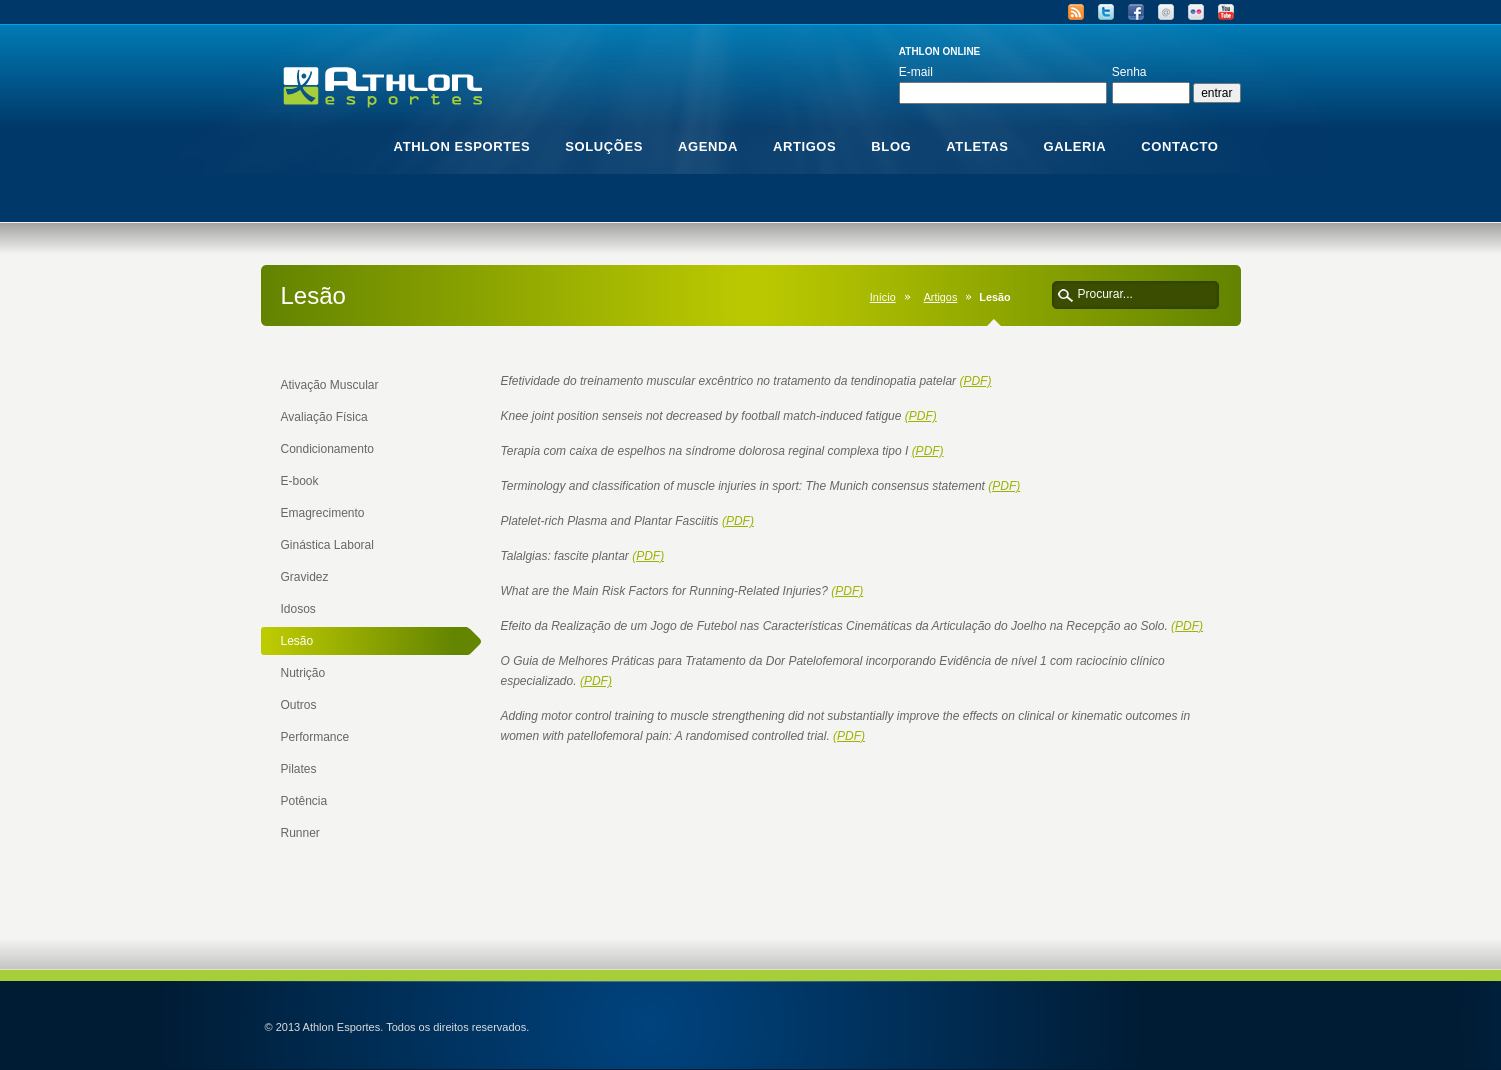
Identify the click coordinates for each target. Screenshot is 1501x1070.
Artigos (941, 297)
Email (1166, 12)
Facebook (1136, 12)
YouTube (1226, 12)
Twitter (1106, 12)
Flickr (1196, 12)
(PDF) (975, 381)
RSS (1076, 12)
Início (883, 297)
